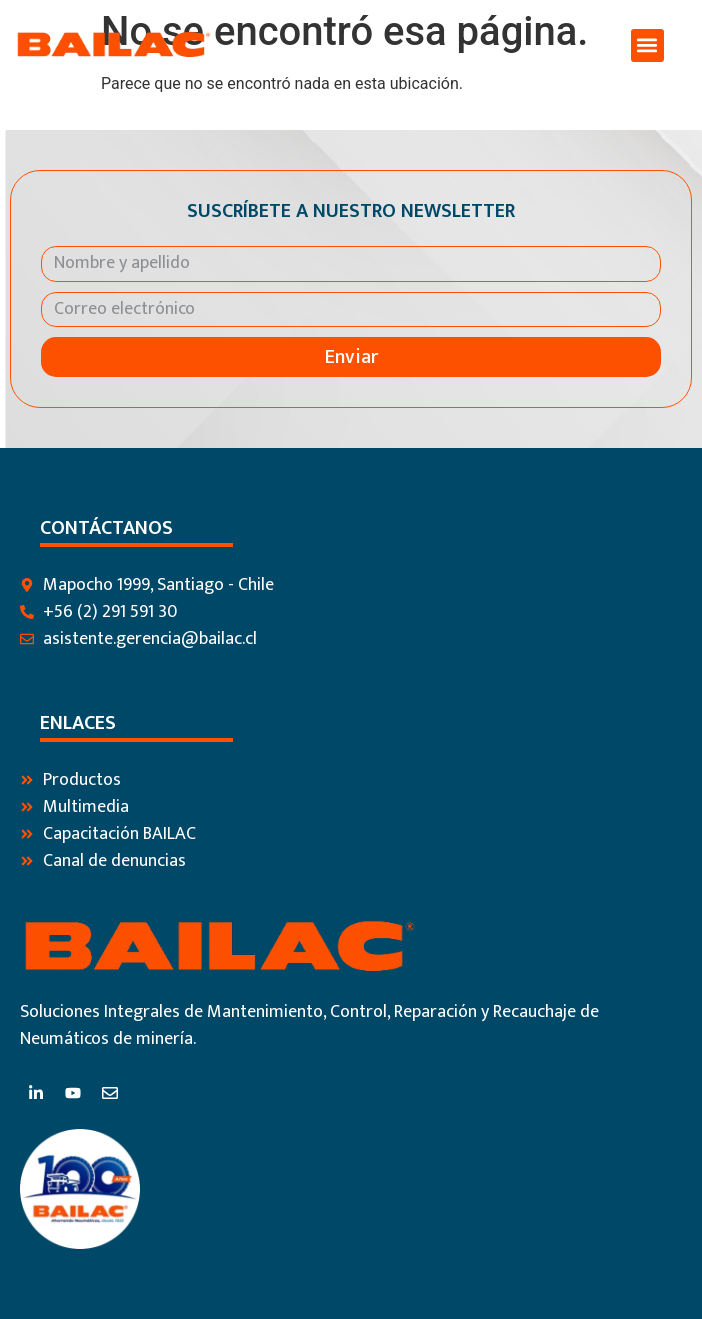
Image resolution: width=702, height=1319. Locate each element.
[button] (647, 45)
